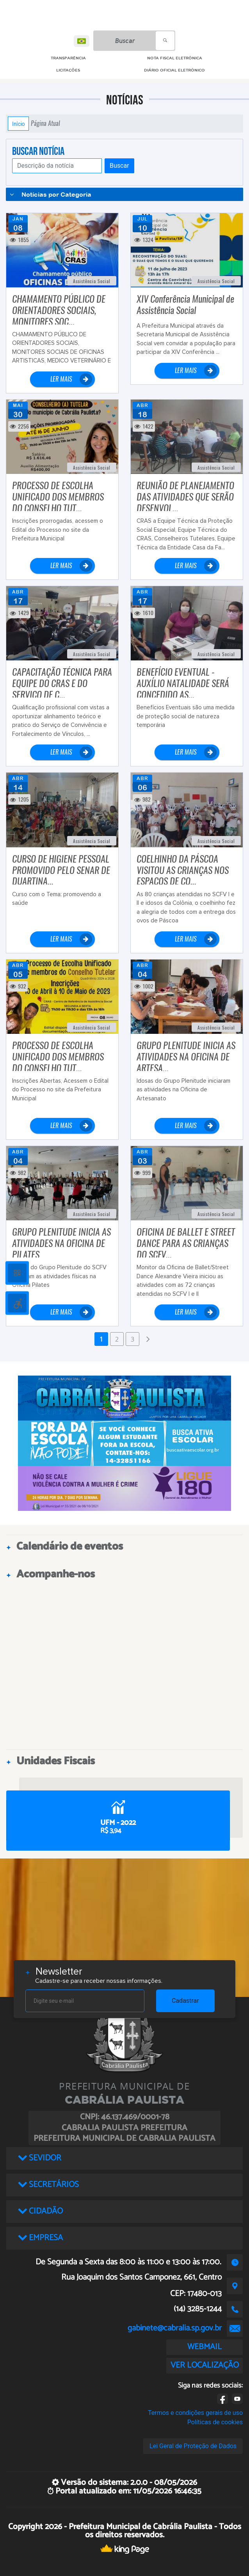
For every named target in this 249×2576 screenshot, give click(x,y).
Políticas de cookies (215, 2422)
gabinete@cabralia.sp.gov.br (175, 2328)
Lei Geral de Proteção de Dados (193, 2446)
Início (18, 123)
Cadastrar (185, 2000)
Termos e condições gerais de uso (195, 2412)
